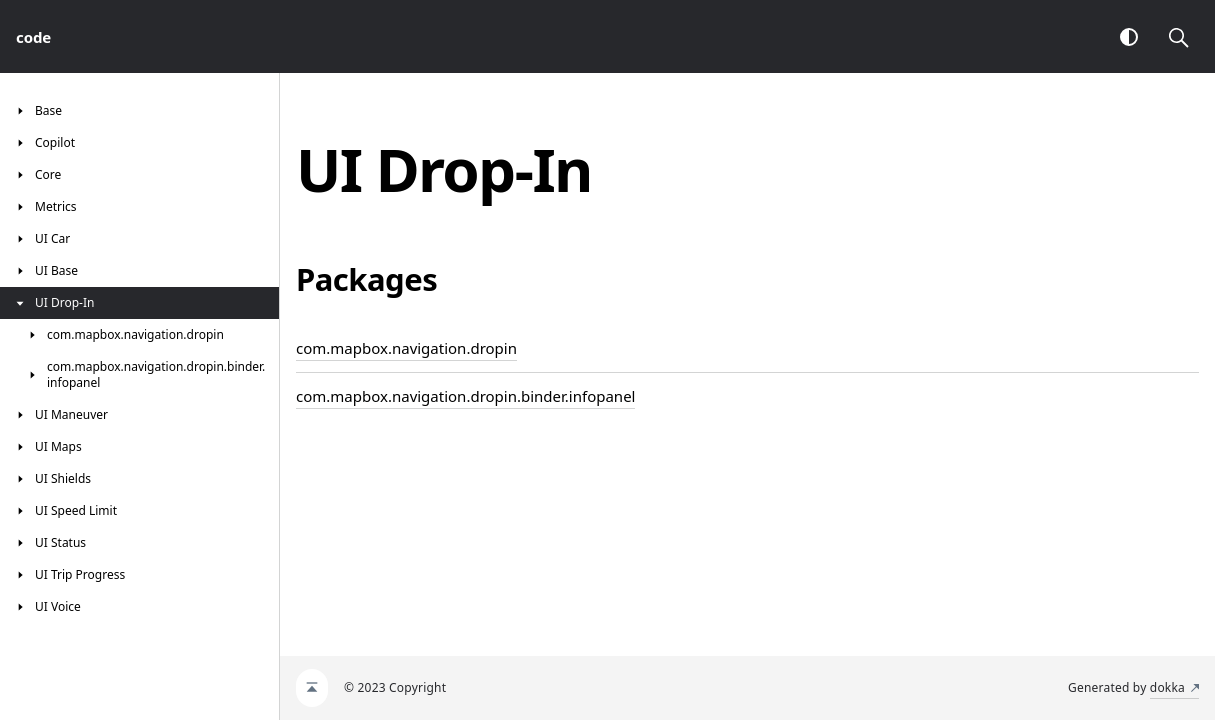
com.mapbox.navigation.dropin (406, 348)
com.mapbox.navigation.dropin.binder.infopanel (465, 396)
